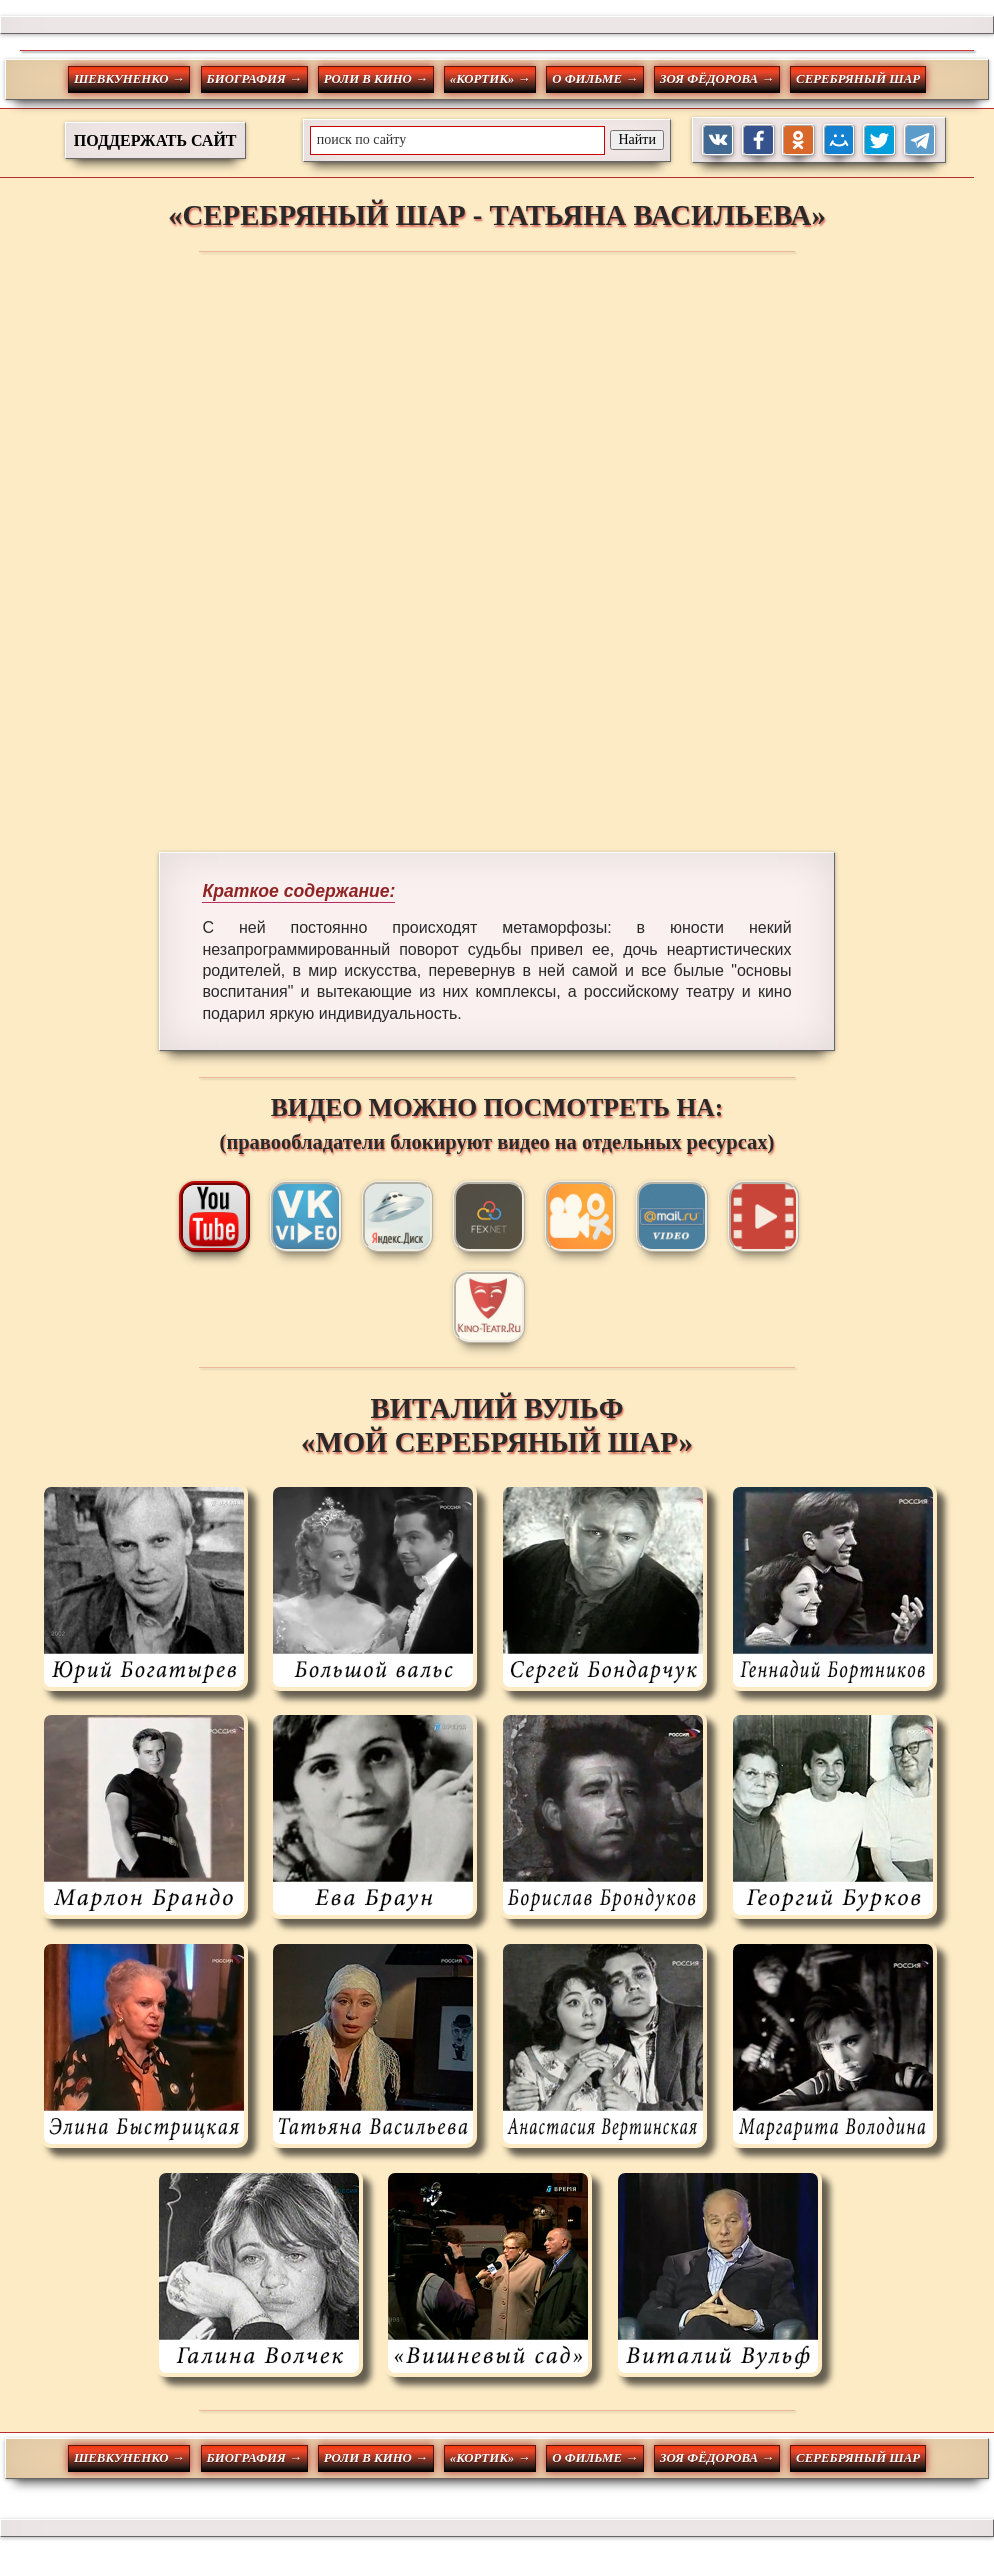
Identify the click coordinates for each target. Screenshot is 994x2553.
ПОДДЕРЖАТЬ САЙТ (155, 140)
